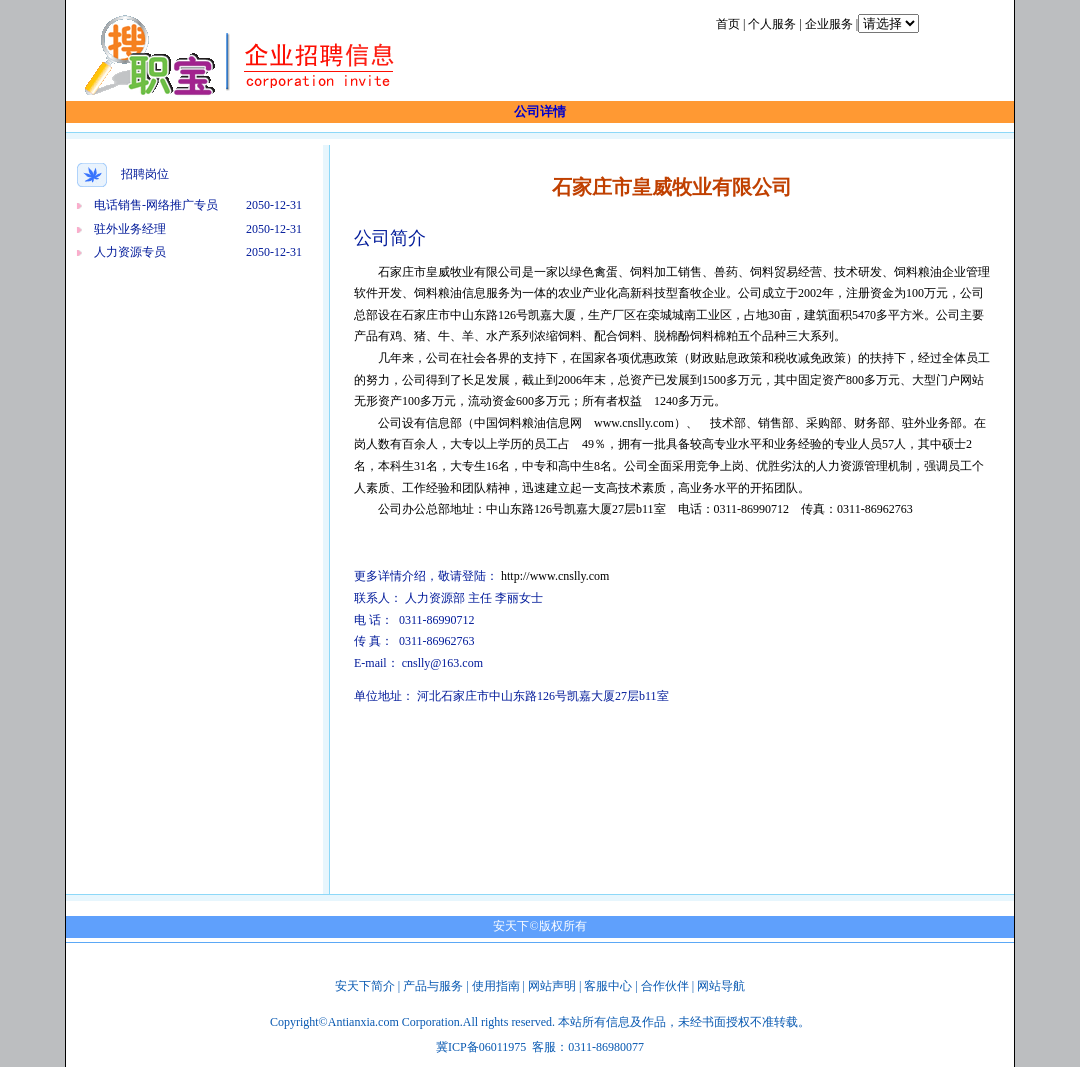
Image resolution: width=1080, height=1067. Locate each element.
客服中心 (608, 986)
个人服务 (772, 24)
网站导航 (721, 986)
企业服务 (829, 24)
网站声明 (552, 986)
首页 (728, 24)
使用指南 (496, 986)
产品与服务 (433, 986)
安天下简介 (365, 986)
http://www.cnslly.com (555, 576)
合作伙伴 (665, 986)
